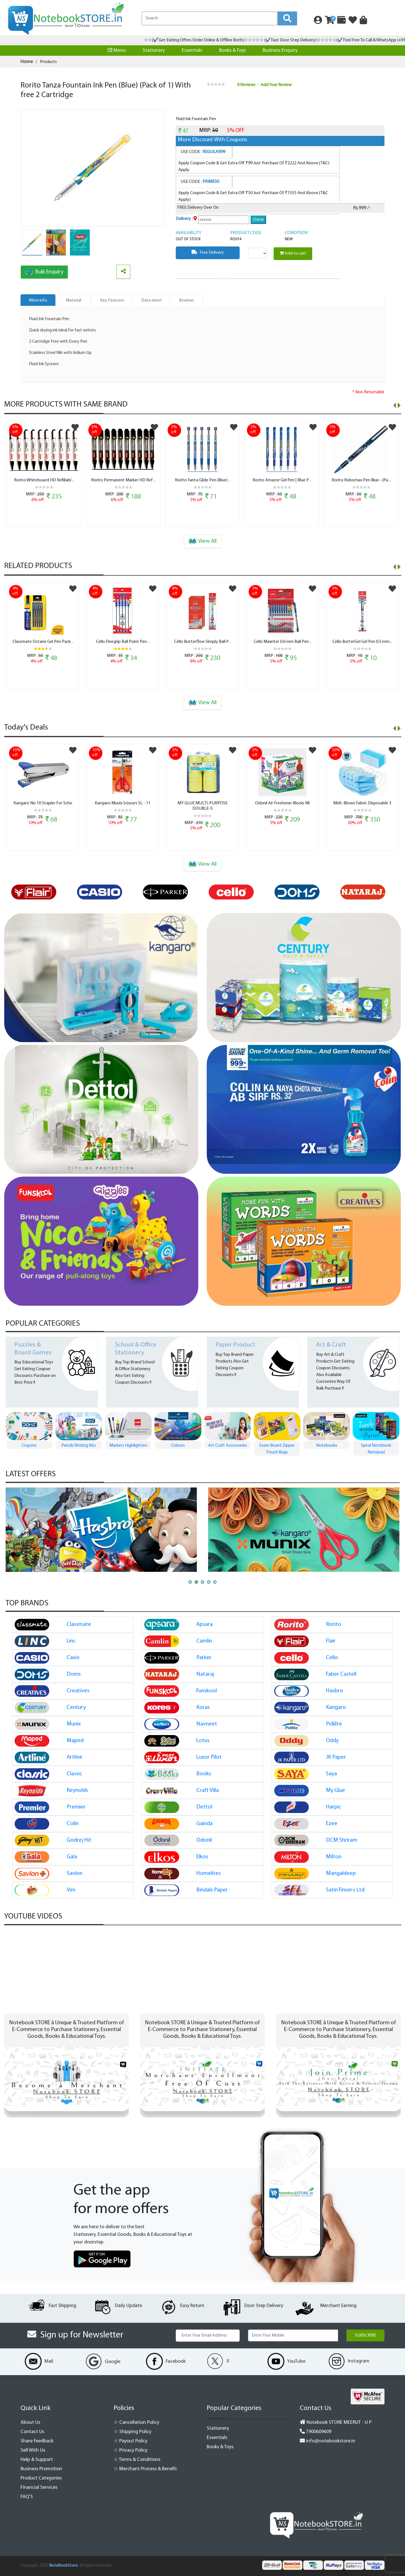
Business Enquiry (280, 50)
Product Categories (41, 2478)
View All (203, 541)
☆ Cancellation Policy (136, 2422)
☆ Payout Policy (130, 2441)
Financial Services (39, 2487)
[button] (190, 1582)
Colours (227, 1445)
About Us (30, 2422)
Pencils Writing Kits (128, 1445)
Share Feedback (37, 2441)
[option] (38, 892)
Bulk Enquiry (44, 272)
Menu (116, 50)
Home (27, 61)
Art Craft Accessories (277, 1445)
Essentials (192, 50)
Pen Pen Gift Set (29, 1445)
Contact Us (32, 2431)
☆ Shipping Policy (132, 2431)
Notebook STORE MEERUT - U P (336, 2422)
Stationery (154, 50)
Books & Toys (232, 50)
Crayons (78, 1445)
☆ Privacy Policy (130, 2450)
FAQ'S (27, 2496)
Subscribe (365, 2335)
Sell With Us (33, 2450)
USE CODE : (203, 152)
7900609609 (315, 2431)
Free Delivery (208, 252)
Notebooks (376, 1445)
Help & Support (37, 2459)
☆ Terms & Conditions (137, 2459)
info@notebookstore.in (327, 2441)
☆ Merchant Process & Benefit (145, 2469)
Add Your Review (276, 85)
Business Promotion (41, 2469)
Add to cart (293, 253)
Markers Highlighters (178, 1445)
